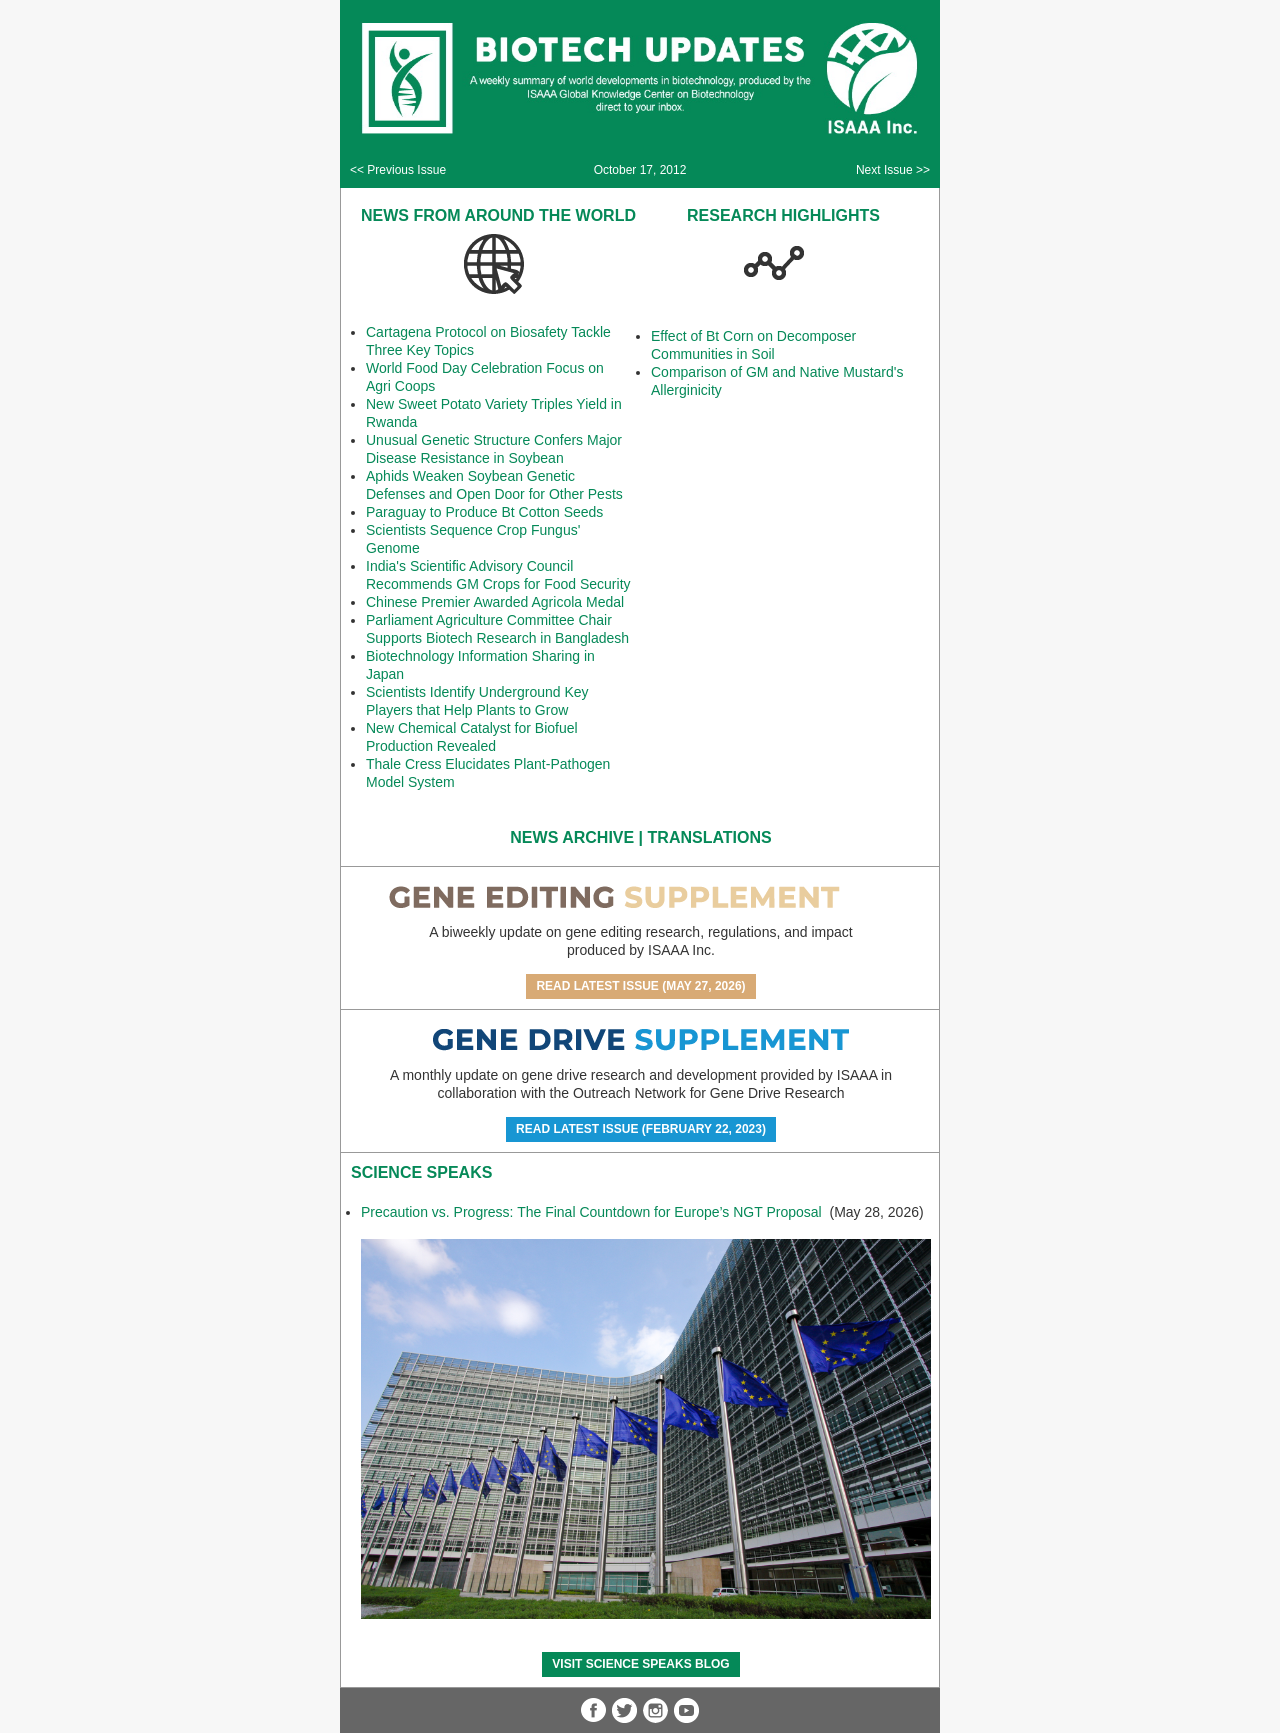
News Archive (572, 837)
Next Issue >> (893, 170)
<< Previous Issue (398, 170)
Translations (710, 837)
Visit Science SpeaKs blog (640, 1664)
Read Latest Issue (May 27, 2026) (640, 986)
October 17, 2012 (640, 170)
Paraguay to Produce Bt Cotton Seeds (484, 512)
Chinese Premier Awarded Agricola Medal (495, 602)
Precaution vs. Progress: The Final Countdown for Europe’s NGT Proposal (593, 1212)
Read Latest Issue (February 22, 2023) (641, 1129)
